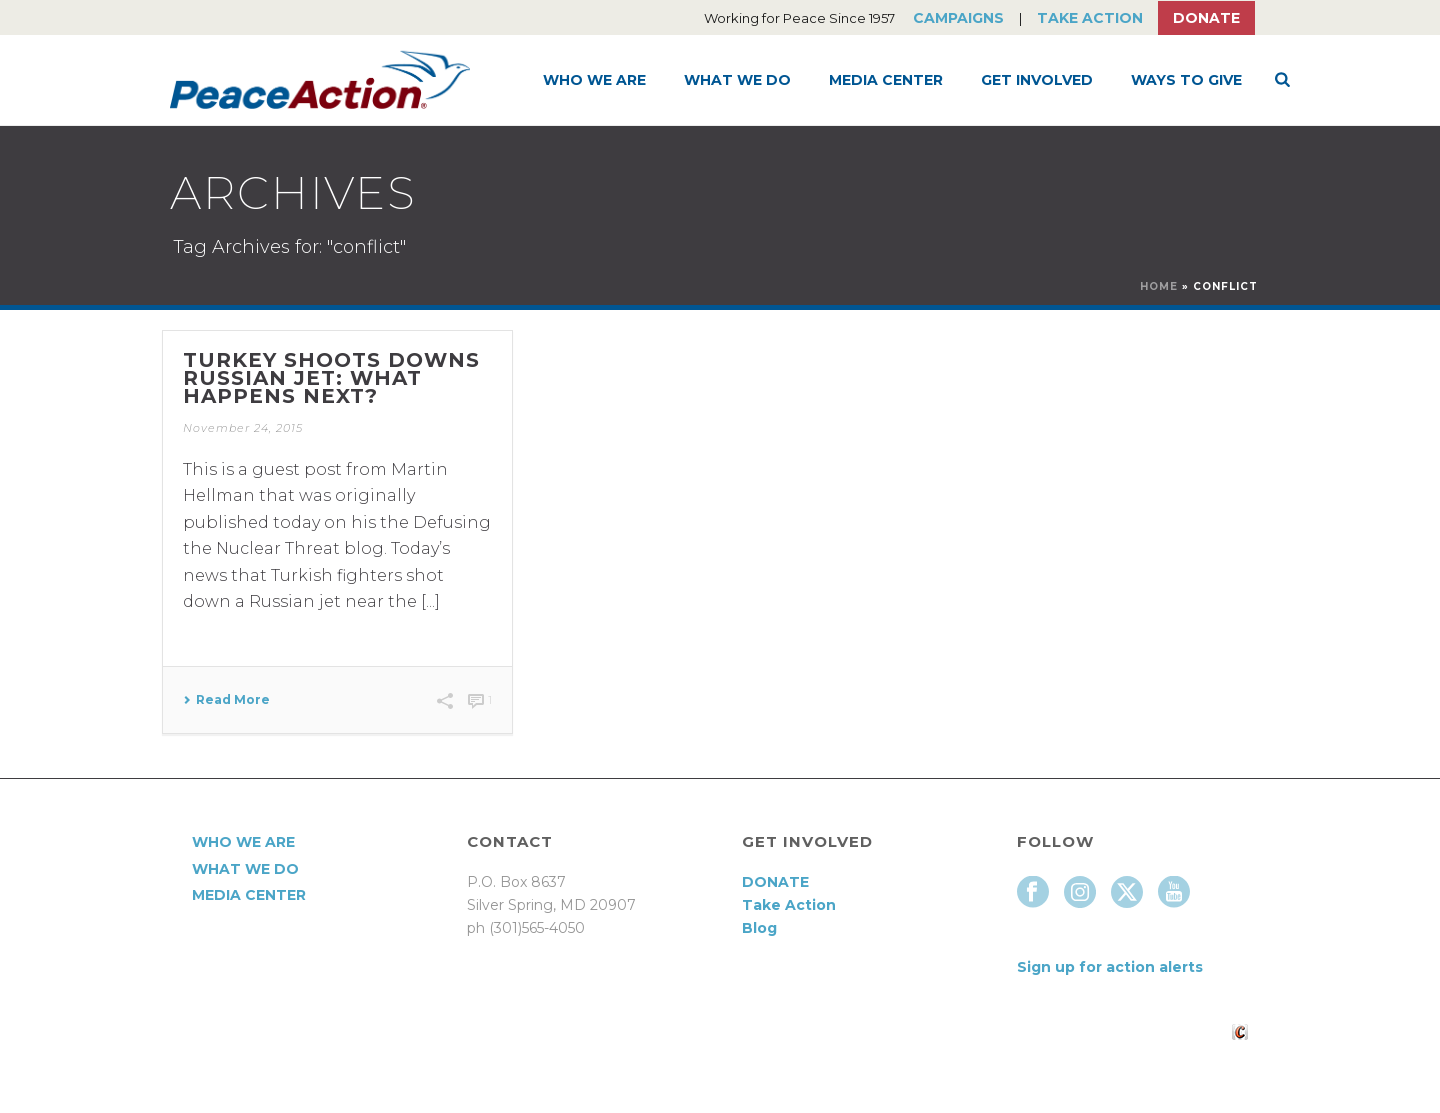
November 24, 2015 (243, 428)
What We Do (737, 80)
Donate (1206, 18)
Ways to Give (1186, 80)
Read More (226, 700)
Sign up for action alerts (1110, 967)
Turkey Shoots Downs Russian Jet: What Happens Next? (331, 378)
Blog (759, 928)
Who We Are (594, 80)
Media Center (886, 80)
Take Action (1090, 18)
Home (1159, 286)
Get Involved (1037, 80)
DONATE (775, 882)
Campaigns (958, 18)
